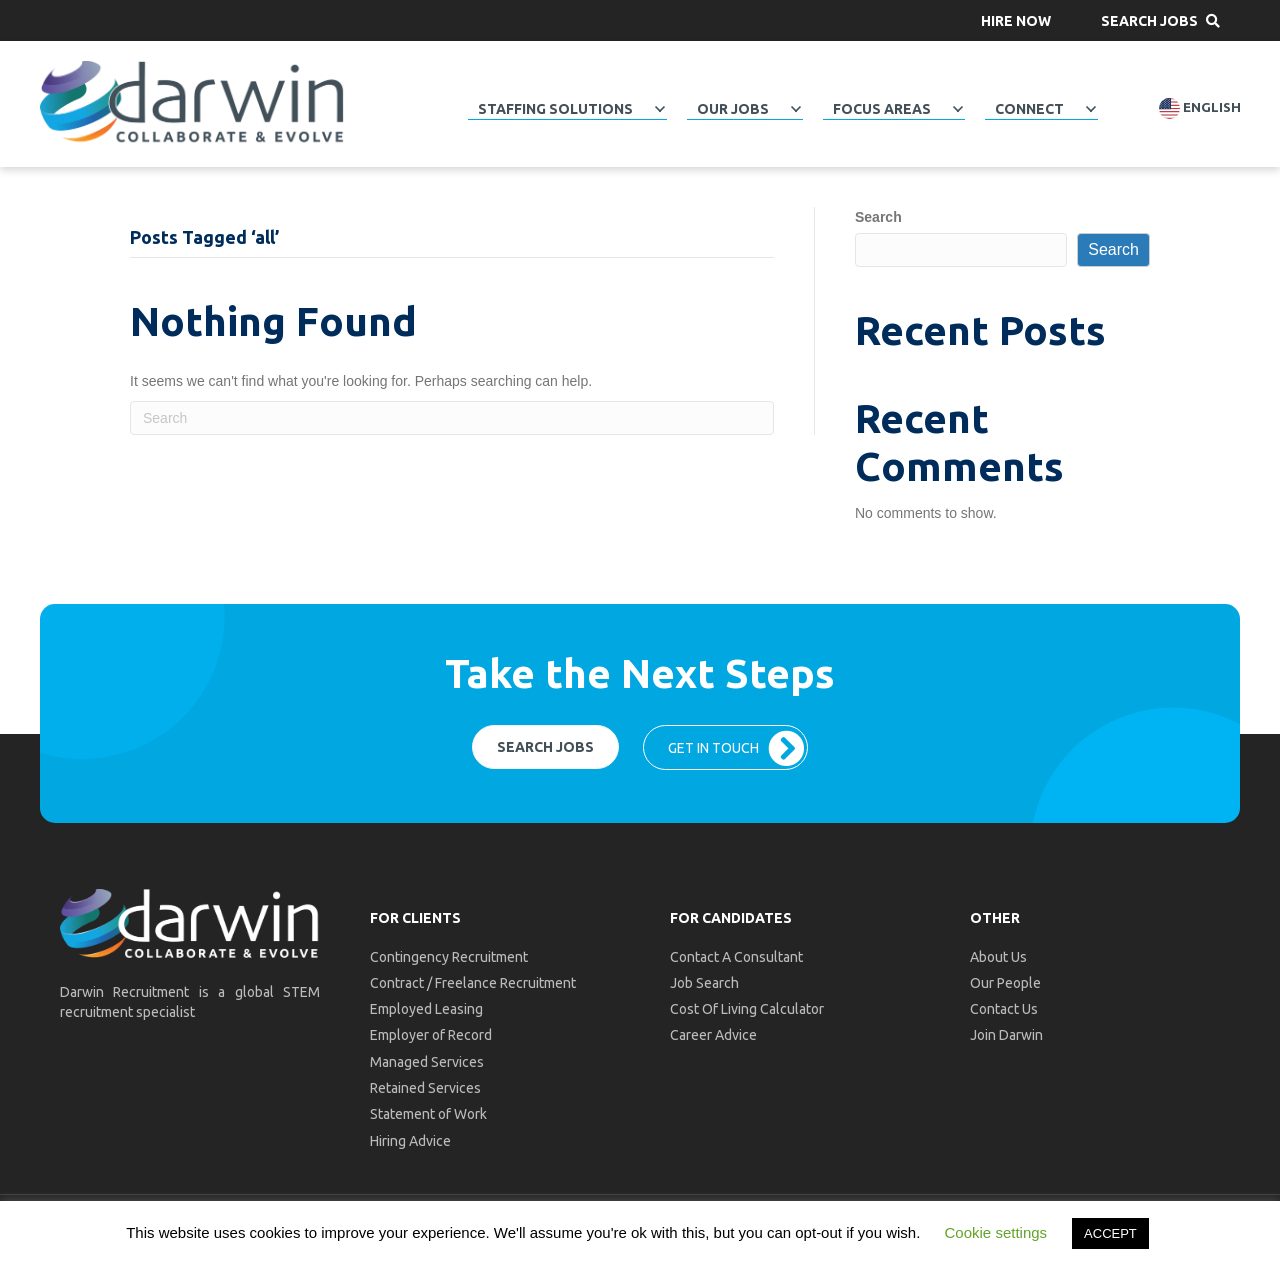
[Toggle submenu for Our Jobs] (796, 109)
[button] (1016, 20)
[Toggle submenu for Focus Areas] (958, 109)
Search (878, 217)
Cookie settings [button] (996, 1232)
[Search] (452, 418)
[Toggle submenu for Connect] (1091, 109)
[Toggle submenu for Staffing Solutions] (660, 109)
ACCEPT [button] (1110, 1233)
